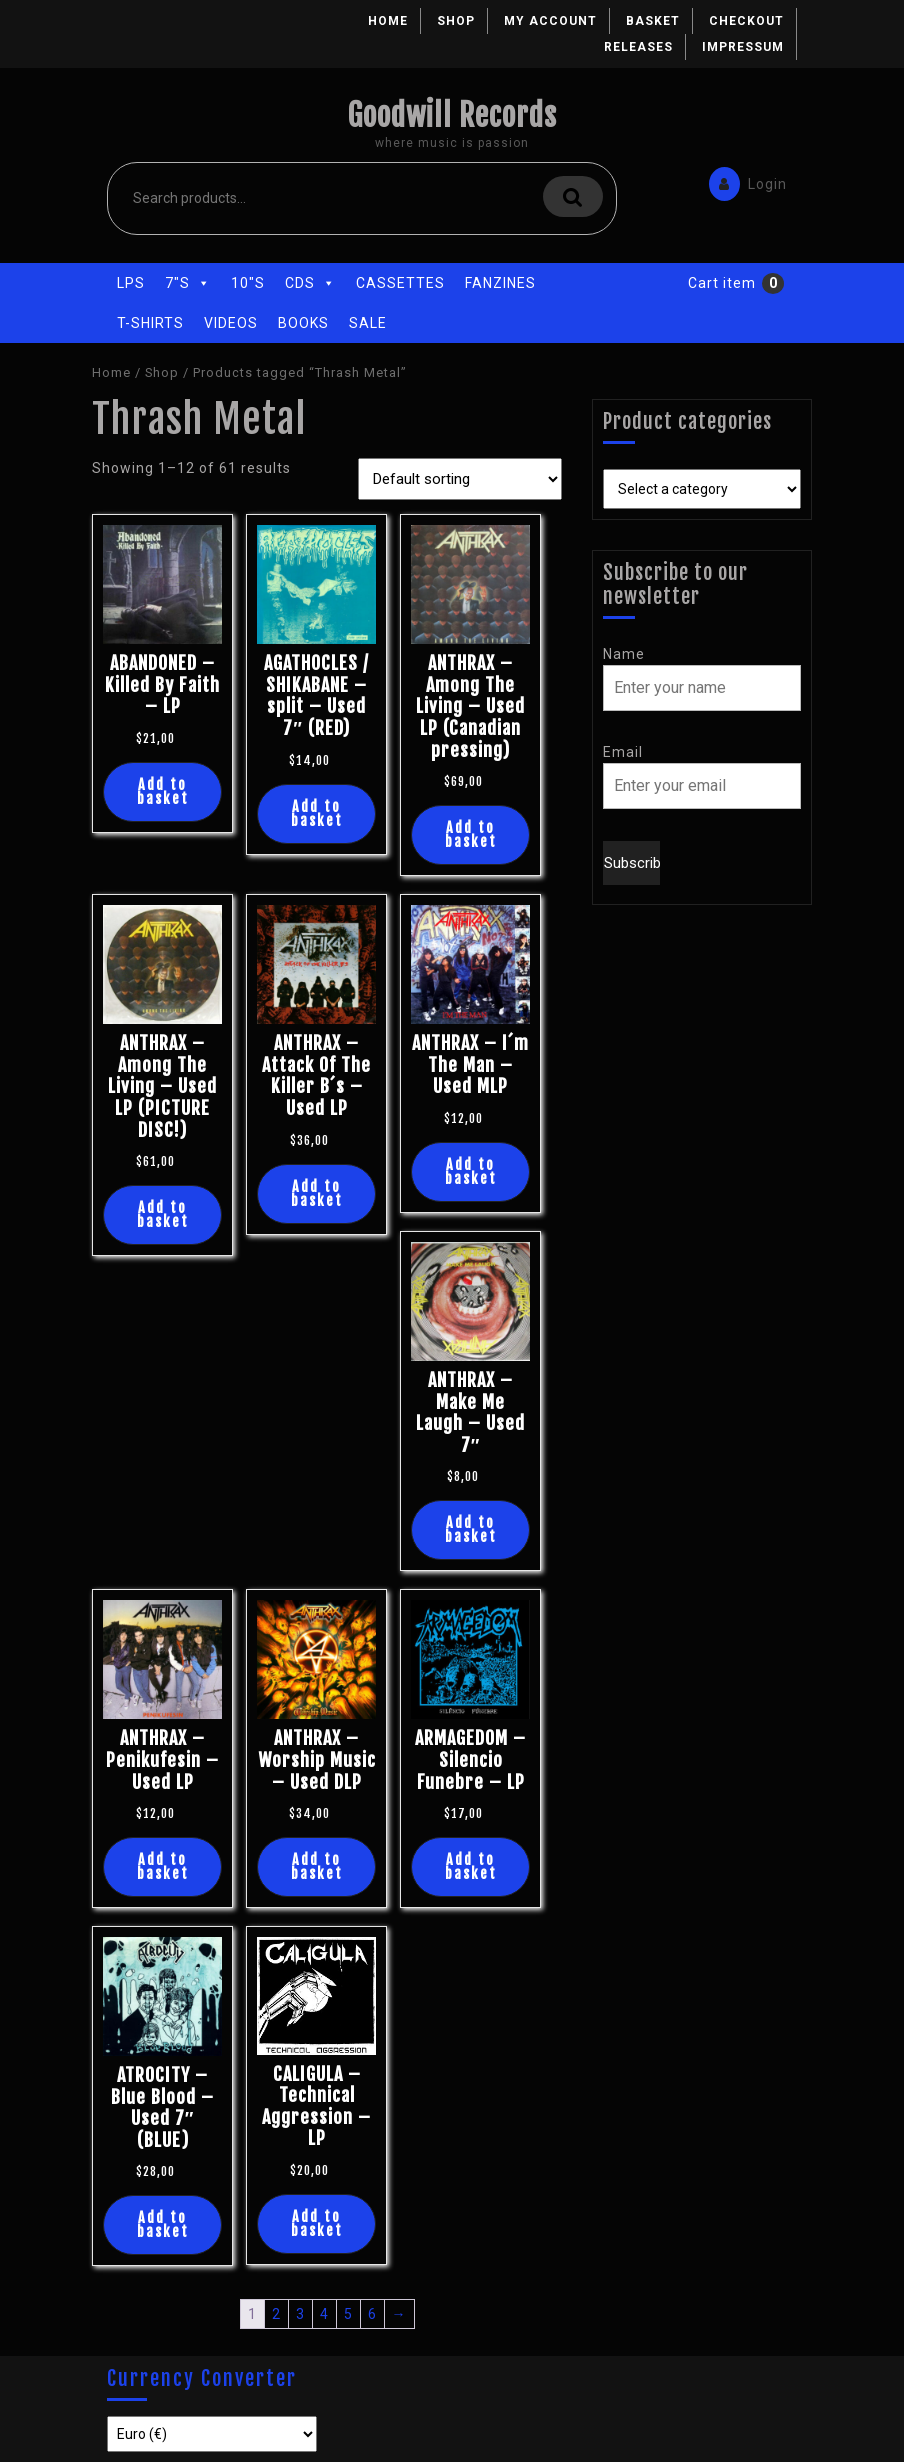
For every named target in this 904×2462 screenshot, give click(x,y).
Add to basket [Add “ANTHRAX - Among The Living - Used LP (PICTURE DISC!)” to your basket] (163, 1214)
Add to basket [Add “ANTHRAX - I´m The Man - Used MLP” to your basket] (471, 1171)
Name (624, 654)
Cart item (722, 283)
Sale (368, 323)
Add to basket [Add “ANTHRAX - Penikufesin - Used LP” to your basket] (163, 1866)
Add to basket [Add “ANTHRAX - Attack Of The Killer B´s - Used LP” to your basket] (317, 1193)
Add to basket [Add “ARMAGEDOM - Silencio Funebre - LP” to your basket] (471, 1866)
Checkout (746, 21)
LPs (131, 283)
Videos (231, 323)
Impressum (743, 47)
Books (303, 323)
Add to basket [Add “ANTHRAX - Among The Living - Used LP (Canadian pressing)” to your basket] (471, 834)
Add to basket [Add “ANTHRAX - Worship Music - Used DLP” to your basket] (317, 1866)
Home (388, 21)
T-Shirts (150, 323)
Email (623, 752)
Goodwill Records (452, 115)
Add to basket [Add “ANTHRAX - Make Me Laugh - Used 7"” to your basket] (471, 1529)
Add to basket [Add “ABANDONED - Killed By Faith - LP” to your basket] (163, 791)
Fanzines (500, 283)
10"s (248, 283)
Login (743, 182)
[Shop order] (460, 479)
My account (550, 21)
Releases (638, 47)
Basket (653, 21)
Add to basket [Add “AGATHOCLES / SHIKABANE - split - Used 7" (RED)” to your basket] (317, 813)
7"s (188, 283)
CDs (310, 283)
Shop (456, 21)
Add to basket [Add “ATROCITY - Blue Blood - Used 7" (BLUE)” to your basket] (163, 2224)
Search (573, 196)
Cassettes (400, 283)
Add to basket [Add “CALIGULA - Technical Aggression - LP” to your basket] (317, 2223)
